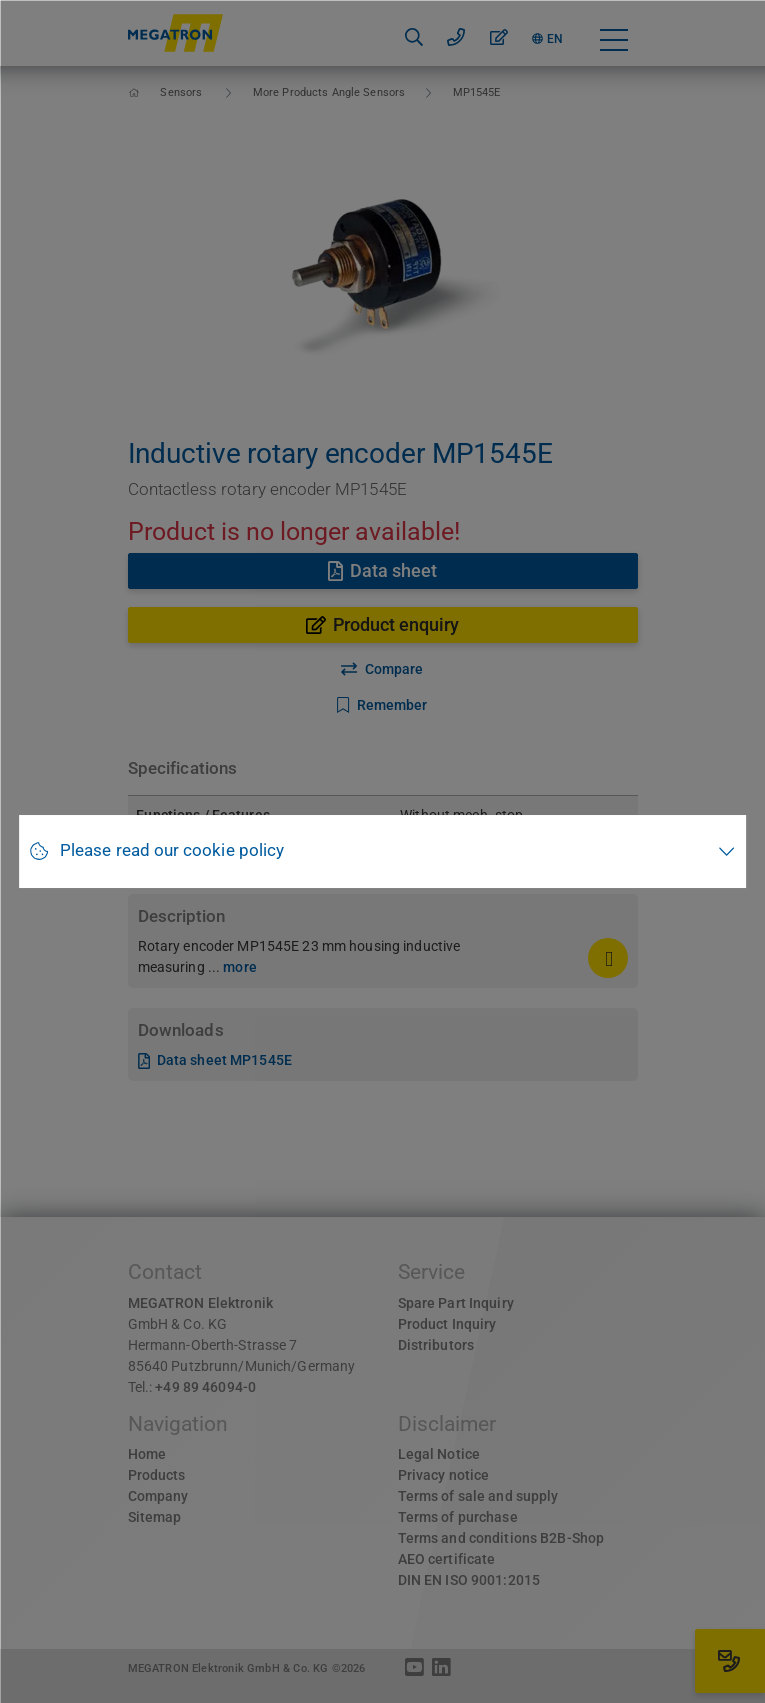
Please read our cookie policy (172, 850)
